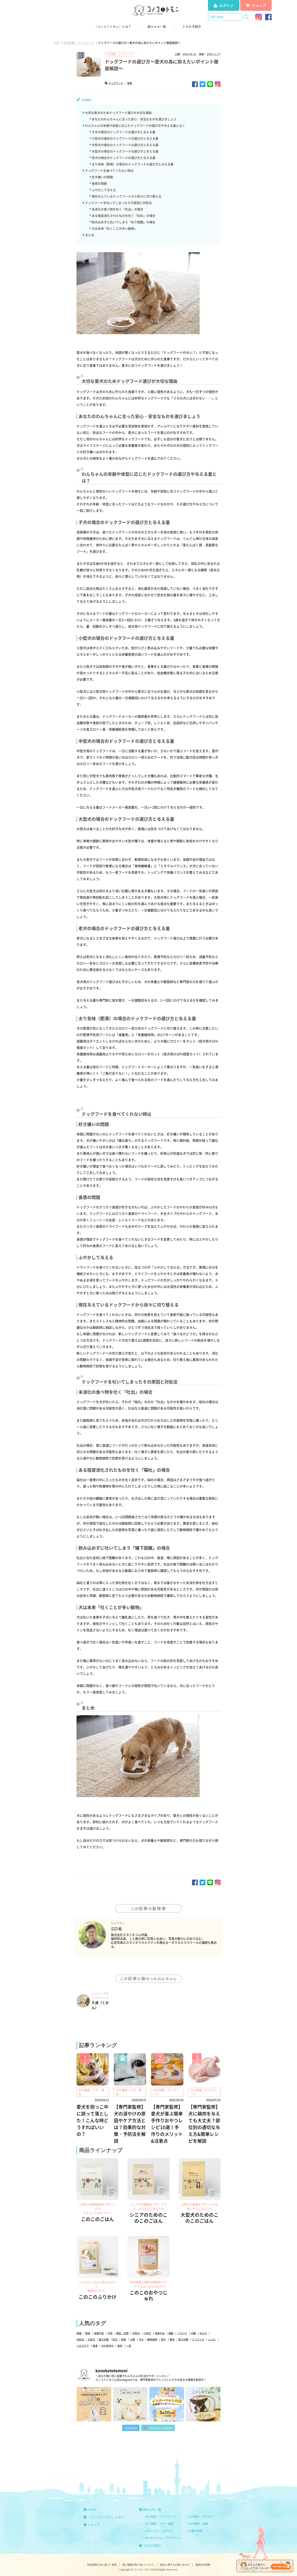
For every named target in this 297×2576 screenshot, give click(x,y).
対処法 (80, 2339)
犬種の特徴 (195, 2531)
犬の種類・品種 (198, 2524)
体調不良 (99, 2333)
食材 (119, 2345)
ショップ (92, 2524)
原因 (87, 2333)
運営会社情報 (202, 2564)
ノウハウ (182, 2333)
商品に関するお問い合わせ (175, 2564)
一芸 (128, 2345)
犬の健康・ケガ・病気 (159, 2524)
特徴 (79, 2333)
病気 (123, 2339)
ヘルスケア (83, 2345)
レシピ (212, 2339)
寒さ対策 (183, 2339)
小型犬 (147, 2333)
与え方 (203, 2333)
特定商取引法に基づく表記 (102, 2564)
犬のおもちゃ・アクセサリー (163, 2538)
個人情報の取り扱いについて (138, 2564)
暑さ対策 (104, 2339)
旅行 (163, 2339)
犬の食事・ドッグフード (160, 2516)
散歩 (172, 2339)
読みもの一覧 (150, 2509)
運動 (170, 2333)
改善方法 (160, 2333)
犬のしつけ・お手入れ (159, 2531)
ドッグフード (116, 83)
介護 (132, 2339)
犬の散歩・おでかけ (201, 2516)
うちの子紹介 (150, 2545)
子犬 (141, 2339)
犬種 (193, 2333)
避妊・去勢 (122, 2333)
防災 (115, 2339)
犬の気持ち (107, 2345)
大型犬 (91, 2339)
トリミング (198, 2339)
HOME (90, 2509)
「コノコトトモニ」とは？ (104, 2517)
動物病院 (152, 2339)
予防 (110, 2333)
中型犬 (136, 2333)
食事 (129, 83)
